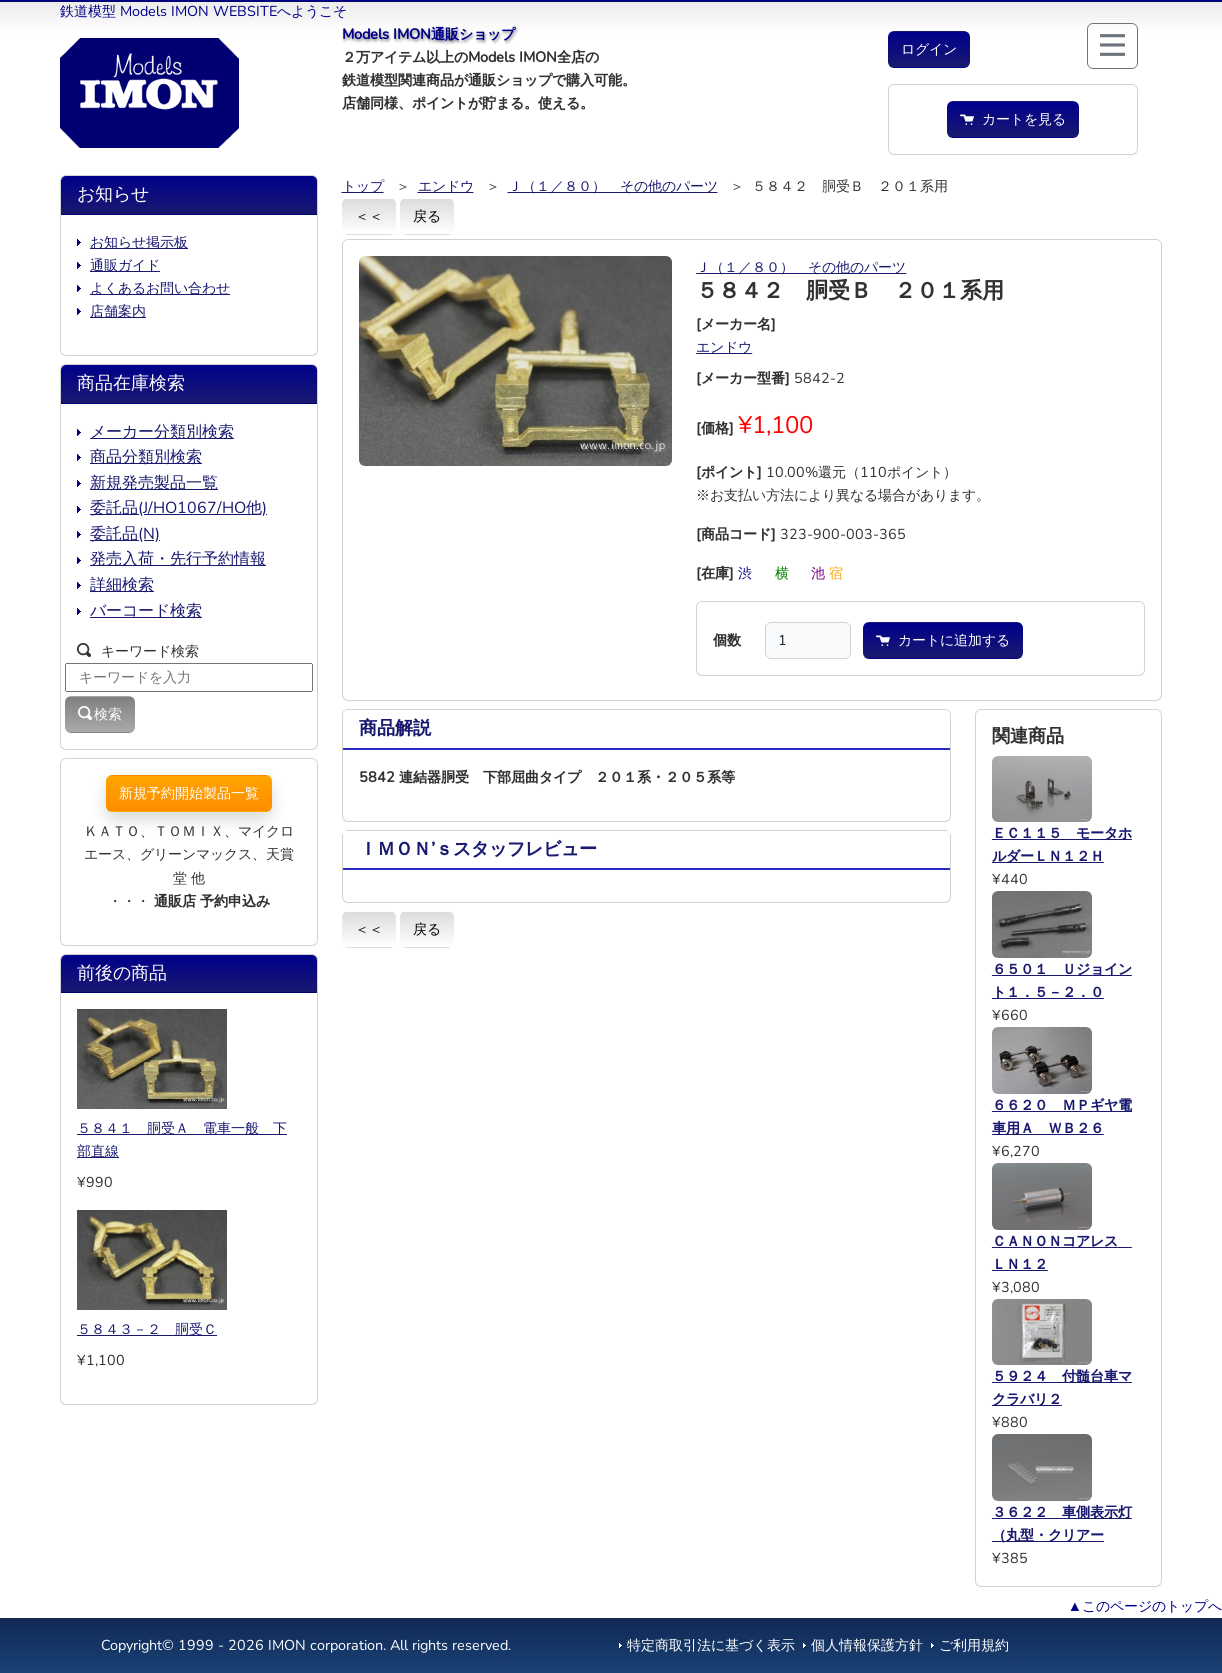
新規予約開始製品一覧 (189, 793)
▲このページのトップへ (1145, 1606)
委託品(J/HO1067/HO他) (178, 508)
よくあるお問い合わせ (160, 288)
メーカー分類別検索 (162, 432)
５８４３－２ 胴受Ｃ (147, 1329)
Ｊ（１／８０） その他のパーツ (613, 186)
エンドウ (446, 186)
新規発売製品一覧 (154, 483)
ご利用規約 (974, 1645)
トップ (363, 186)
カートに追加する (943, 640)
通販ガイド (125, 265)
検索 (100, 714)
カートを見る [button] (1013, 119)
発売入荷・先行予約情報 (178, 559)
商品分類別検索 (146, 457)
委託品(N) (125, 534)
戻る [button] (427, 216)
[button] (929, 49)
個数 (727, 640)
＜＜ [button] (369, 216)
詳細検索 (122, 585)
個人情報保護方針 (867, 1645)
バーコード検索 (146, 611)
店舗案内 (118, 311)
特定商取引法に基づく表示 (711, 1645)
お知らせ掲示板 (139, 242)
